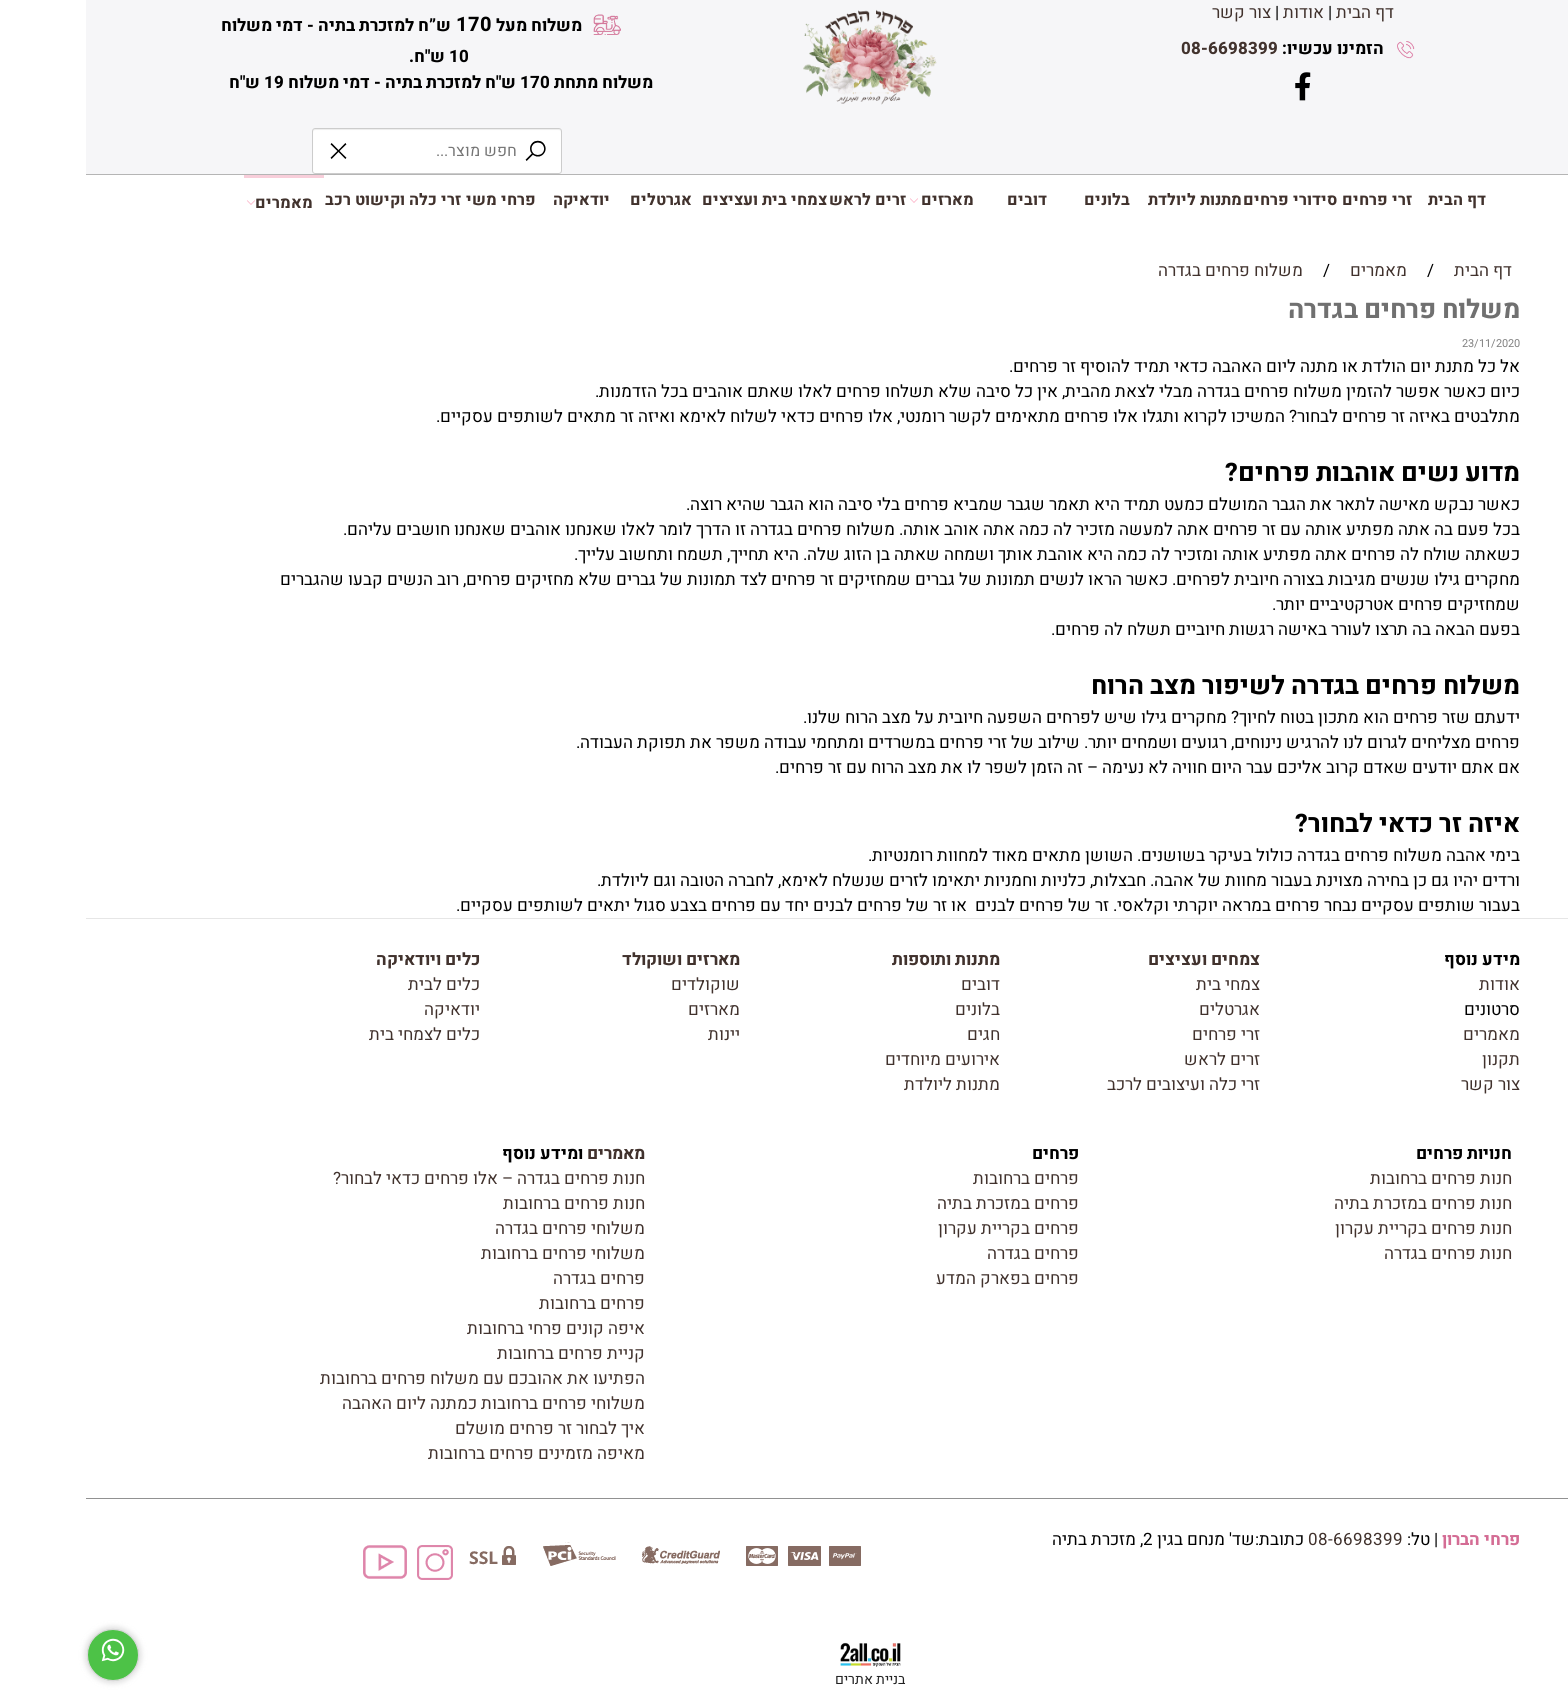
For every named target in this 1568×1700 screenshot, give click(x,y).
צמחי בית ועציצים (678, 200)
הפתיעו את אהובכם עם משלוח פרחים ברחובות (396, 1378)
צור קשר (1155, 12)
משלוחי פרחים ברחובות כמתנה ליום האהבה (407, 1403)
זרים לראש (781, 200)
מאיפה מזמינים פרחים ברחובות (450, 1453)
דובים (941, 200)
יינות (638, 1034)
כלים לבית (358, 984)
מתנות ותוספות (860, 959)
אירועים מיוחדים (856, 1059)
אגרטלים (575, 200)
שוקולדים (619, 984)
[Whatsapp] (27, 1655)
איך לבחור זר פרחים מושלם (464, 1428)
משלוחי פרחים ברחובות (477, 1253)
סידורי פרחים (1204, 200)
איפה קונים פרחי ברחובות (470, 1328)
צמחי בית (1142, 984)
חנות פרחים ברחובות (1355, 1178)
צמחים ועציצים (1118, 959)
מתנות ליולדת (1109, 200)
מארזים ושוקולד (595, 959)
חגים (897, 1034)
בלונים (1021, 200)
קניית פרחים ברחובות (485, 1353)
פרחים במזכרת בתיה (922, 1203)
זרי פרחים (1291, 200)
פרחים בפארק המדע (921, 1278)
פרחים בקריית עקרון (922, 1228)
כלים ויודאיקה (342, 959)
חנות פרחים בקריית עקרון (1337, 1228)
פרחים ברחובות (940, 1178)
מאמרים (194, 201)
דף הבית (1279, 12)
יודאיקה (495, 200)
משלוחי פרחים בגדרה (484, 1228)
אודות (1217, 12)
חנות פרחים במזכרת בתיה (1337, 1203)
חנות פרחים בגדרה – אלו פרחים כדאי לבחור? (403, 1178)
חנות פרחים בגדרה (1362, 1253)
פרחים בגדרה (947, 1253)
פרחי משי (415, 200)
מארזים (855, 200)
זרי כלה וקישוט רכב (307, 200)
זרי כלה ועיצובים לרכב (1097, 1084)
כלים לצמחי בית (338, 1034)
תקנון (1415, 1059)
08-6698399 (1143, 48)
